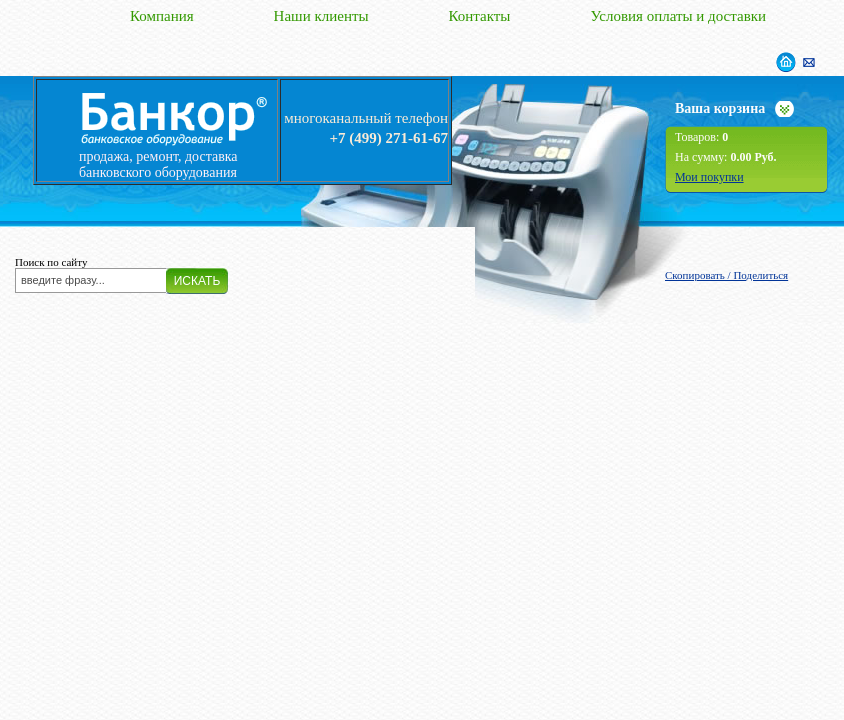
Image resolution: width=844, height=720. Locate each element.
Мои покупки (709, 177)
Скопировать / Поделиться (726, 275)
